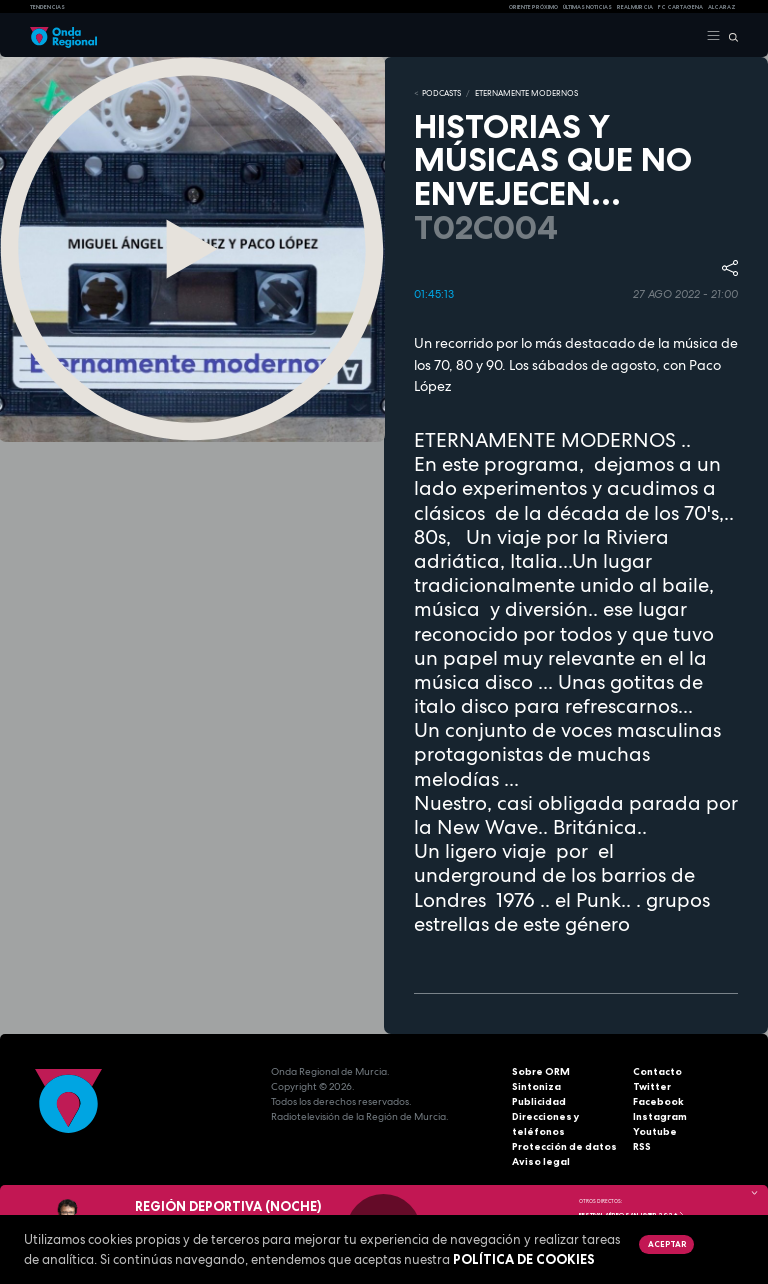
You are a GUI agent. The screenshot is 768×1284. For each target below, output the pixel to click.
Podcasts (441, 93)
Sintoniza (536, 1086)
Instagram (660, 1116)
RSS (642, 1146)
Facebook (658, 1101)
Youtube (655, 1131)
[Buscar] (729, 36)
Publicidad (539, 1101)
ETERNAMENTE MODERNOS (526, 93)
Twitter (652, 1086)
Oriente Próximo (533, 7)
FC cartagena (680, 7)
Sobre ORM (541, 1071)
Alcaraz (722, 7)
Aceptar (667, 1244)
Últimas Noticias (587, 7)
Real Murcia (635, 7)
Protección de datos (564, 1146)
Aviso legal (541, 1161)
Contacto (657, 1071)
